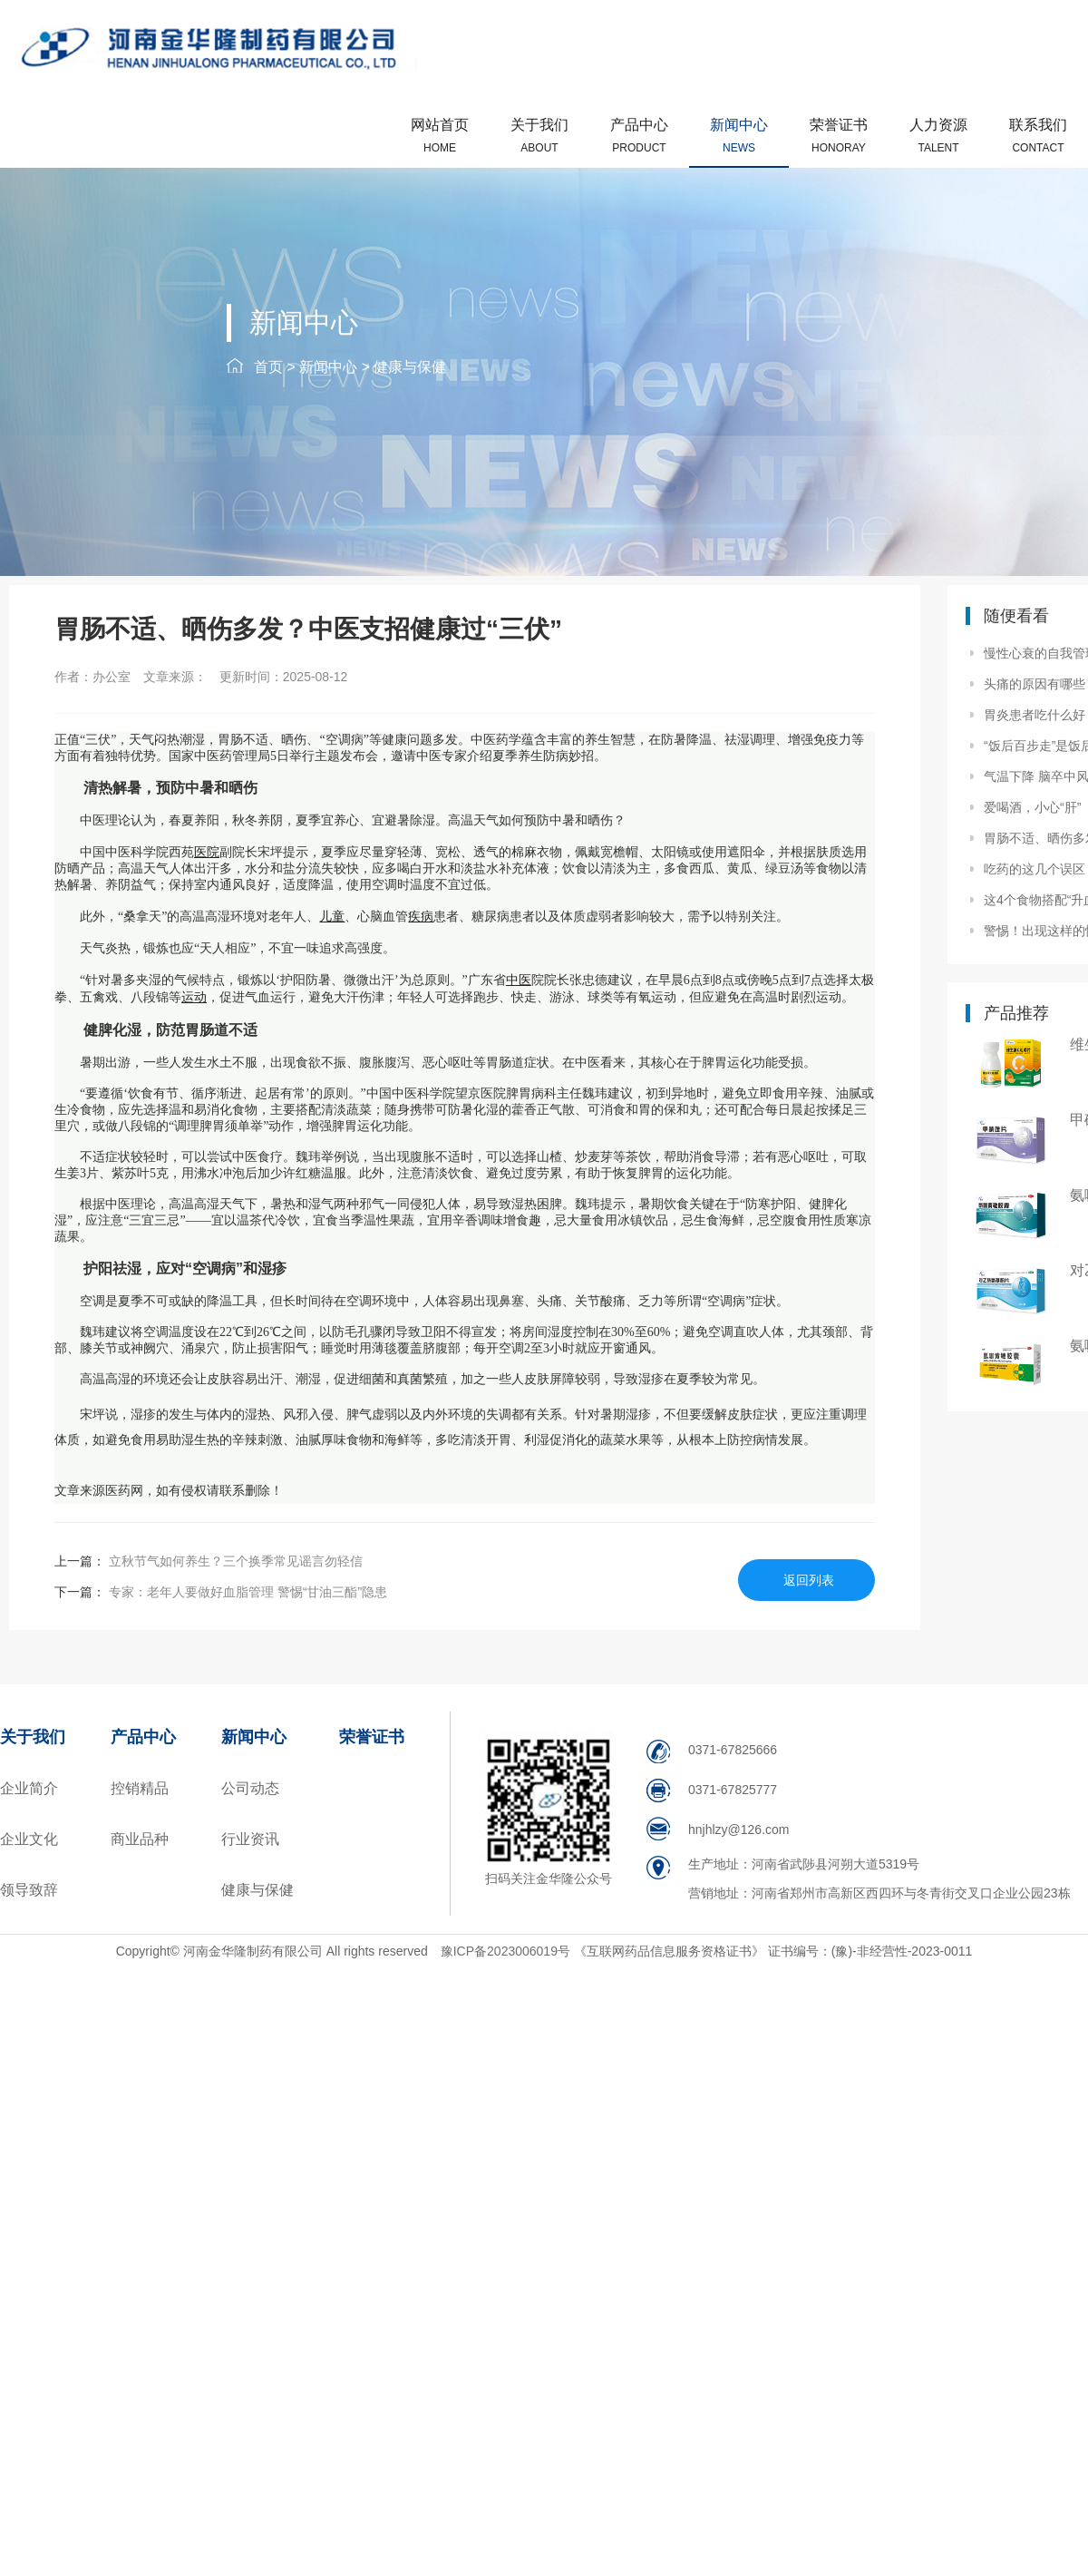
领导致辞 (29, 1890)
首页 (268, 367)
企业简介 (29, 1788)
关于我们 (539, 135)
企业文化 (29, 1839)
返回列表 (808, 1580)
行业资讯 (250, 1839)
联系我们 (1038, 135)
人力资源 (938, 135)
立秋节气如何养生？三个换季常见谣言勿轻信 (234, 1561)
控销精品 (140, 1788)
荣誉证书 (839, 135)
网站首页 (440, 135)
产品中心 (639, 135)
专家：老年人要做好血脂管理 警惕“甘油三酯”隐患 (246, 1592)
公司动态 (250, 1788)
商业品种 (140, 1839)
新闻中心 (739, 135)
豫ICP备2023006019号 (507, 1951)
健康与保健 (410, 367)
